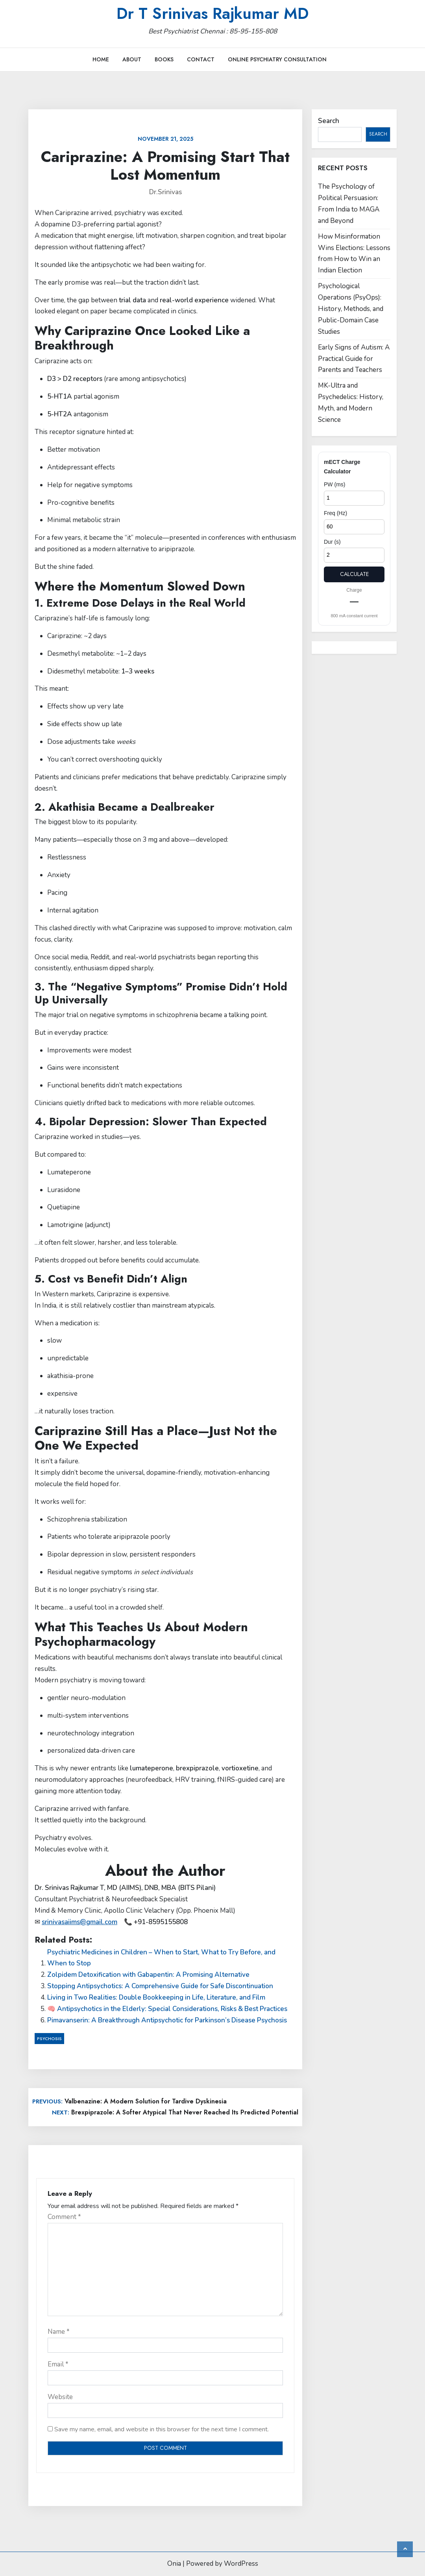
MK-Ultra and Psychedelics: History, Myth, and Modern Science (350, 402)
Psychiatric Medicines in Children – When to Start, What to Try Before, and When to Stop (161, 1958)
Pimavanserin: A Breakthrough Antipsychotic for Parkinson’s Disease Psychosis (167, 2020)
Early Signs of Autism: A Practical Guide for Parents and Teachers (354, 359)
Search (328, 120)
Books (164, 59)
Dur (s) (332, 542)
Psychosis (49, 2038)
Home (100, 59)
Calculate (354, 574)
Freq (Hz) (335, 513)
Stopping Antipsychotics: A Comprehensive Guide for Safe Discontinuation (160, 1986)
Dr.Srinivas (165, 192)
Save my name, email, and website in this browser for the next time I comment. (161, 2429)
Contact (200, 59)
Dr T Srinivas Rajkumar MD (212, 13)
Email (58, 2364)
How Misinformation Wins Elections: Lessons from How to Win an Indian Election (354, 253)
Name (59, 2331)
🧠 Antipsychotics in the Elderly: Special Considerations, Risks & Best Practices (167, 2008)
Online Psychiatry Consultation (277, 59)
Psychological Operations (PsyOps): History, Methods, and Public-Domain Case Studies (350, 309)
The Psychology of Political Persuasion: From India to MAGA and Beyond (348, 203)
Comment (64, 2216)
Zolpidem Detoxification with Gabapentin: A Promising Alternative (148, 1974)
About (131, 59)
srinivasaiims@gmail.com (79, 1921)
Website (60, 2396)
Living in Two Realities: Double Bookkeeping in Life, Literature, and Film (156, 1997)
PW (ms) (334, 484)
